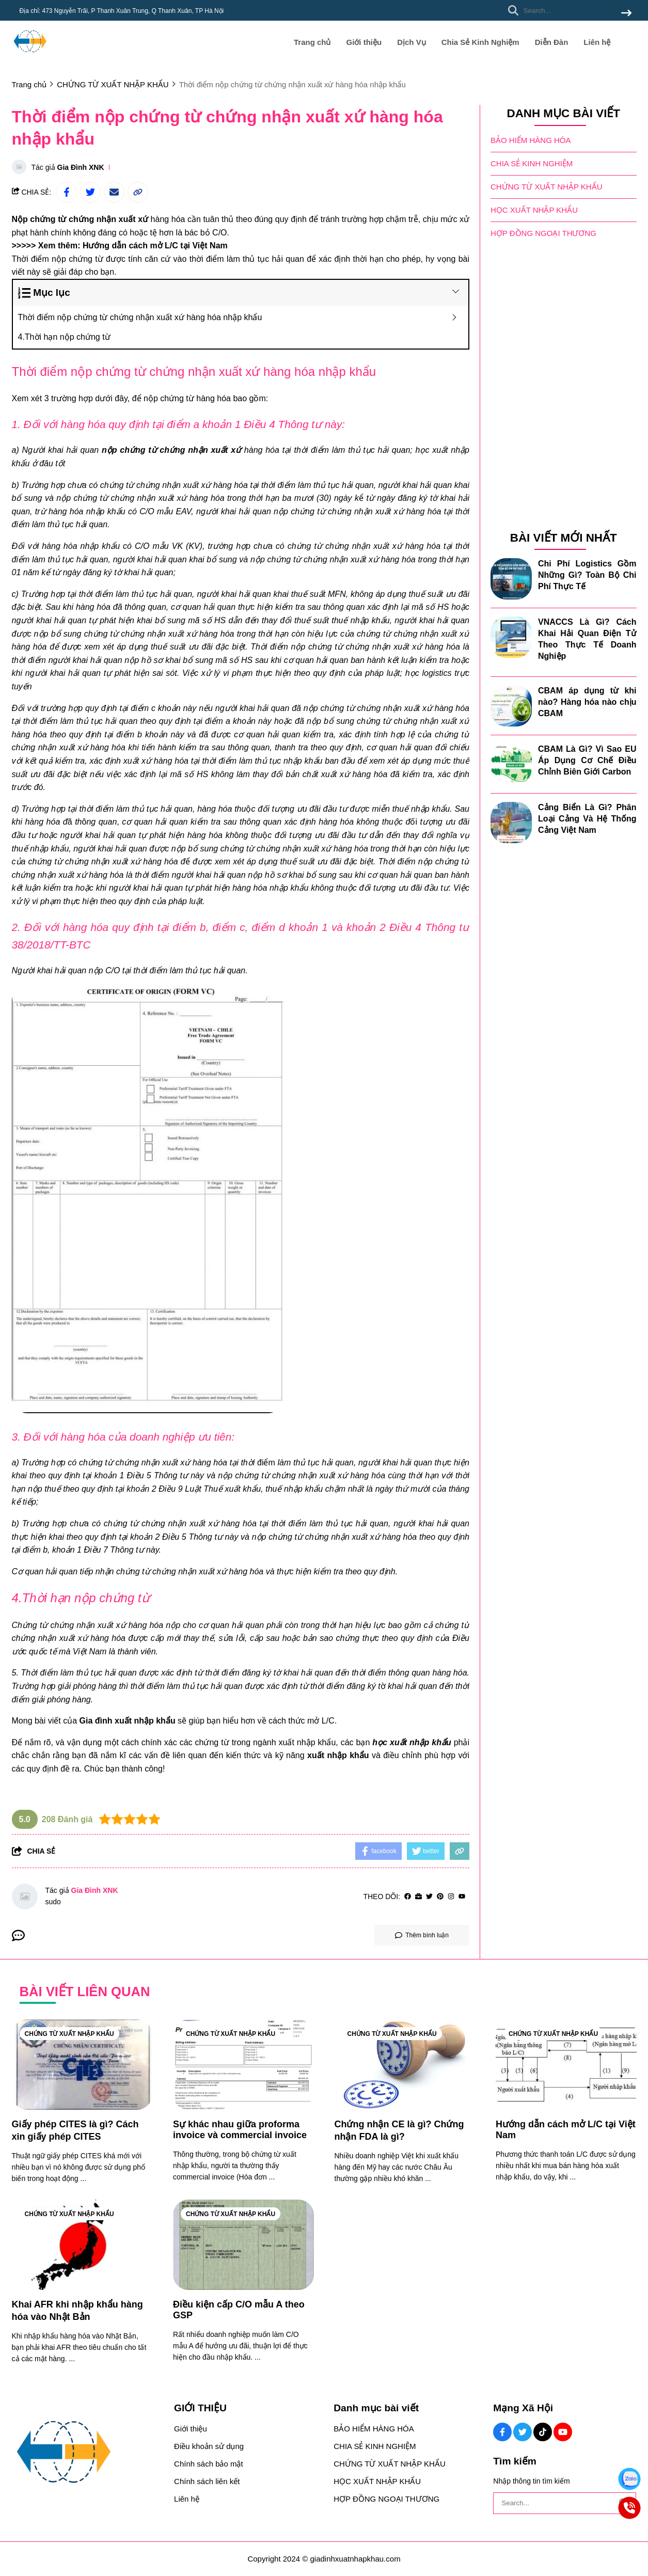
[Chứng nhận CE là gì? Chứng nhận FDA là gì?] (405, 2064)
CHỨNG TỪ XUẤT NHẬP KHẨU (547, 186)
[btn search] (626, 13)
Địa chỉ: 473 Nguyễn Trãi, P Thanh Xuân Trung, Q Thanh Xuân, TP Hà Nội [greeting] (122, 10)
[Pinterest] (440, 1896)
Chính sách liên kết (207, 2481)
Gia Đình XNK (80, 167)
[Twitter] (429, 1896)
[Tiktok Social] (542, 2432)
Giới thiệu (364, 42)
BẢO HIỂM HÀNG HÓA (531, 140)
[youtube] (462, 1896)
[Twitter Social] (522, 2432)
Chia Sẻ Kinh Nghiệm (480, 42)
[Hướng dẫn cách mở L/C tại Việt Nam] (155, 245)
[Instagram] (451, 1896)
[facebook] (407, 1896)
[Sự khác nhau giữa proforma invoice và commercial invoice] (243, 2064)
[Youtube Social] (563, 2432)
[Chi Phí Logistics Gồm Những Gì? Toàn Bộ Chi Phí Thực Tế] (511, 578)
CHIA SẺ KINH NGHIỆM (532, 163)
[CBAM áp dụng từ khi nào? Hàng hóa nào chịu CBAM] (511, 705)
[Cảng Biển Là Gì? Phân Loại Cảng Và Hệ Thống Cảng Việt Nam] (511, 822)
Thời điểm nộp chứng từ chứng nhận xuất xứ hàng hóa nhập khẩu (140, 317)
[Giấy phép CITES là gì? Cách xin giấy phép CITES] (82, 2064)
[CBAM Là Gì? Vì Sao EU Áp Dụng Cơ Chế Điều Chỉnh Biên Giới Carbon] (511, 764)
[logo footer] (87, 2452)
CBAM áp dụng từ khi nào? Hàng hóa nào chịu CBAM (587, 702)
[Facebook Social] (502, 2432)
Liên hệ (596, 42)
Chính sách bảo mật (208, 2463)
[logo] (30, 56)
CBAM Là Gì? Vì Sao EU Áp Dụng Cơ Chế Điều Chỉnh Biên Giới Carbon (587, 760)
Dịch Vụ (411, 42)
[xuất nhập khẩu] (338, 1755)
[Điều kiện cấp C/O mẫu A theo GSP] (243, 2245)
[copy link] (138, 192)
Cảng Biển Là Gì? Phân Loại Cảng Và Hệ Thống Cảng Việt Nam (587, 818)
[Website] (418, 1896)
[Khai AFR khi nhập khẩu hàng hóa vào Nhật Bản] (82, 2245)
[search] (567, 10)
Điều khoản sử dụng (209, 2446)
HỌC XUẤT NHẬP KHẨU (534, 210)
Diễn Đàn (551, 42)
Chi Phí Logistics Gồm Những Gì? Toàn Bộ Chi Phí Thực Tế (587, 575)
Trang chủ (312, 42)
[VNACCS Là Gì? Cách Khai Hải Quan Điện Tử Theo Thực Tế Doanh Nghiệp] (511, 637)
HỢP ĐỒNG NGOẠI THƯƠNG (543, 233)
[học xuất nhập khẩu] (411, 1742)
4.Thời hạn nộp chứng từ (64, 337)
